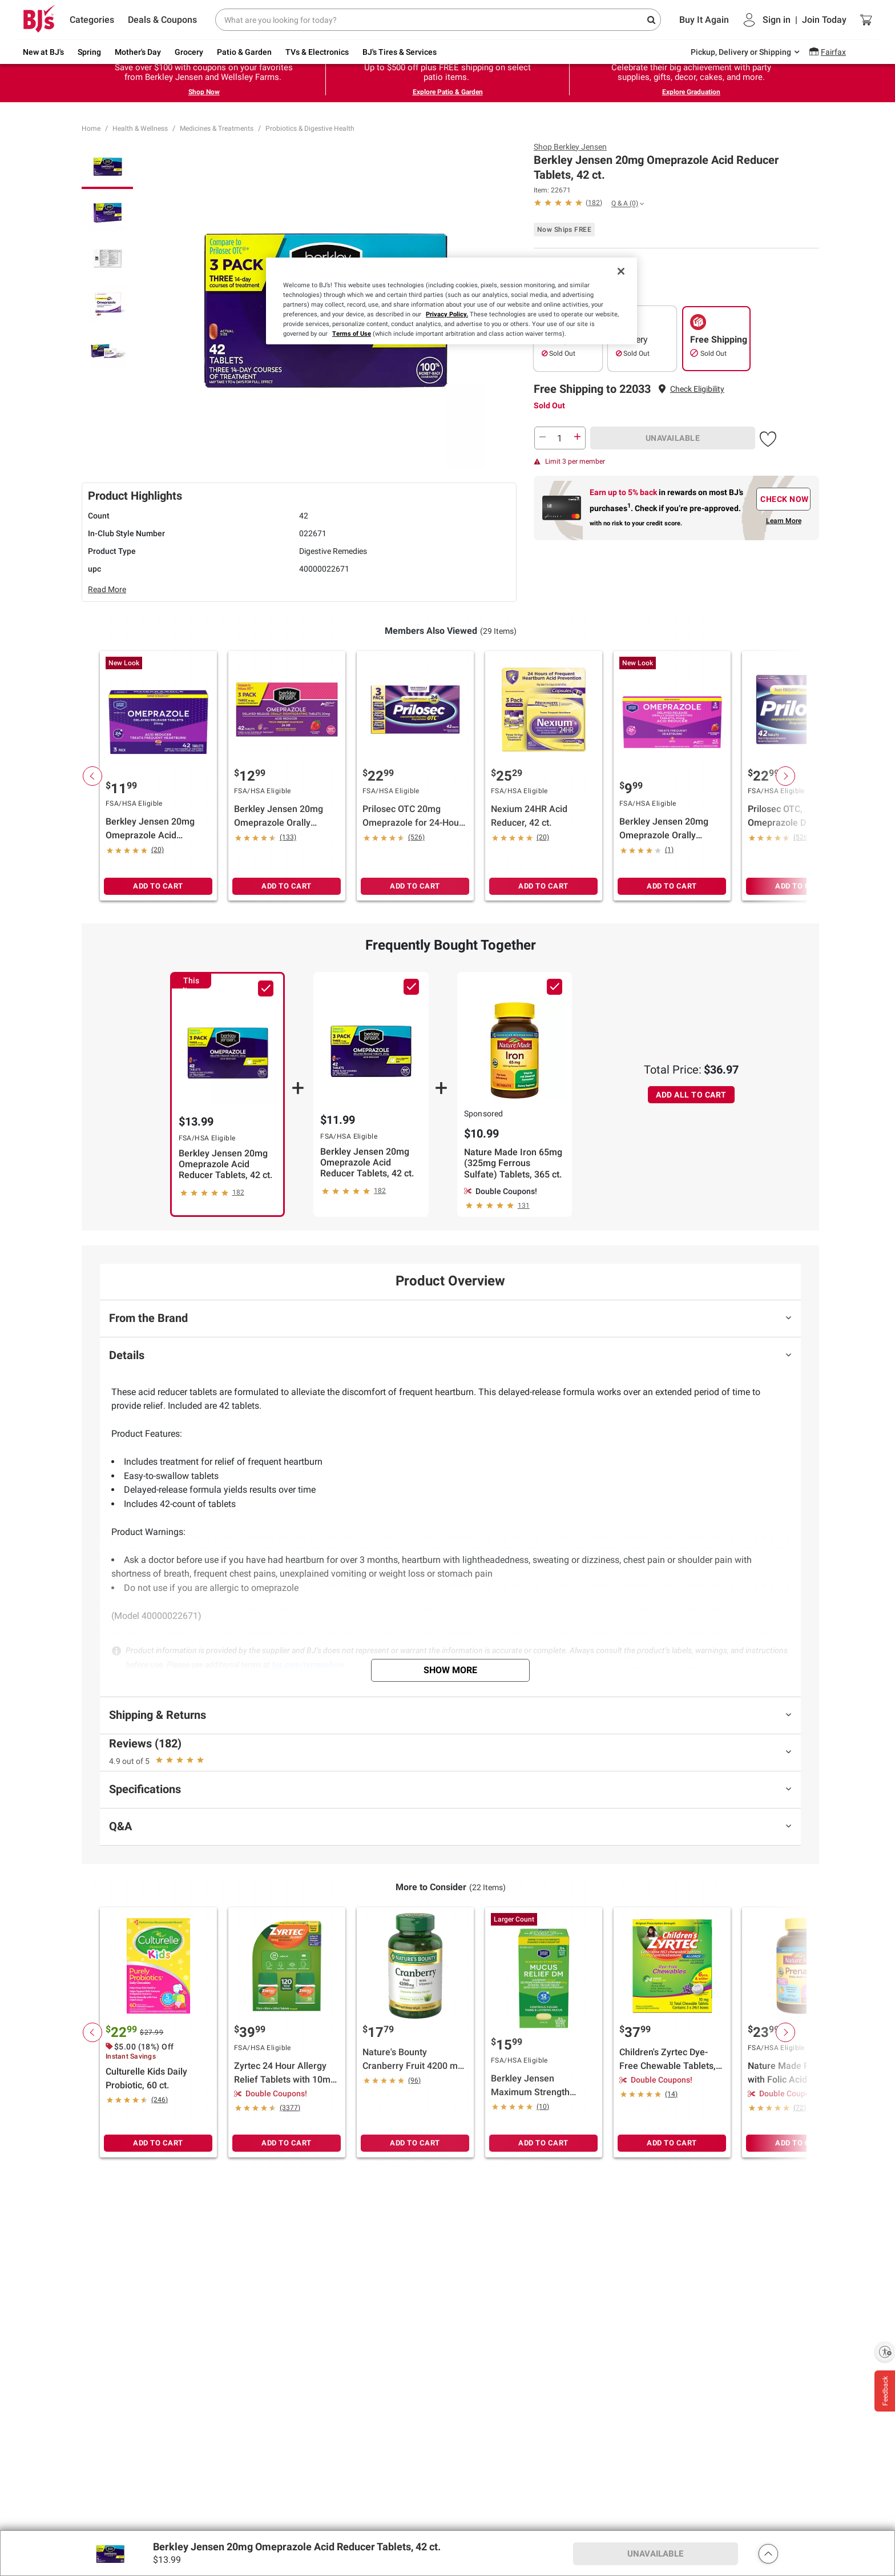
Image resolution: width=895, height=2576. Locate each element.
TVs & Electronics (317, 52)
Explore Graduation (691, 92)
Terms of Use (351, 333)
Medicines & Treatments (216, 128)
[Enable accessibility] (884, 2351)
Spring (89, 52)
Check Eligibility (697, 388)
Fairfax (833, 52)
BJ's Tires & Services (399, 52)
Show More (450, 1670)
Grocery (189, 52)
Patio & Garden (244, 52)
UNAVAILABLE (673, 438)
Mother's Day (138, 52)
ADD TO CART (158, 886)
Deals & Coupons (162, 19)
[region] (451, 301)
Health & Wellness (140, 128)
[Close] (621, 271)
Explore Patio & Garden (448, 92)
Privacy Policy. (447, 314)
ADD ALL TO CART (691, 1094)
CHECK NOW (784, 499)
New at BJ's (43, 52)
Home (91, 128)
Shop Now (204, 92)
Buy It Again (704, 19)
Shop (570, 147)
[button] (697, 389)
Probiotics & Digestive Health (309, 128)
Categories (92, 19)
